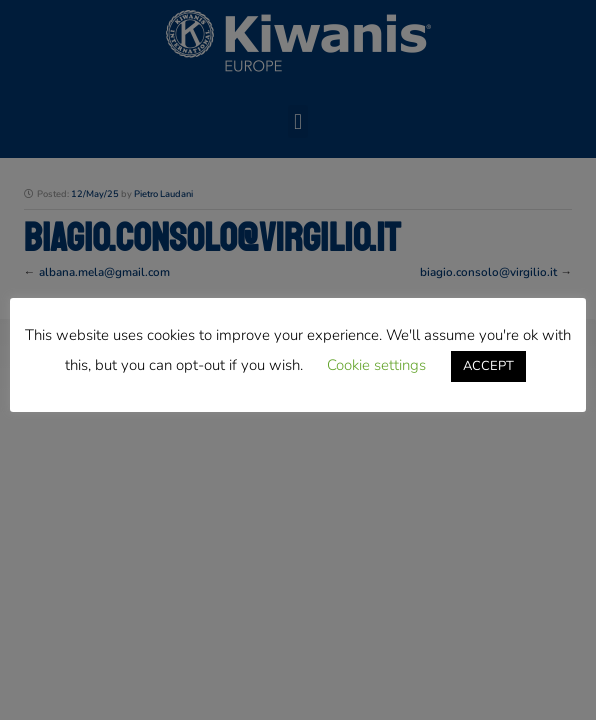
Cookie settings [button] (376, 365)
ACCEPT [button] (488, 366)
